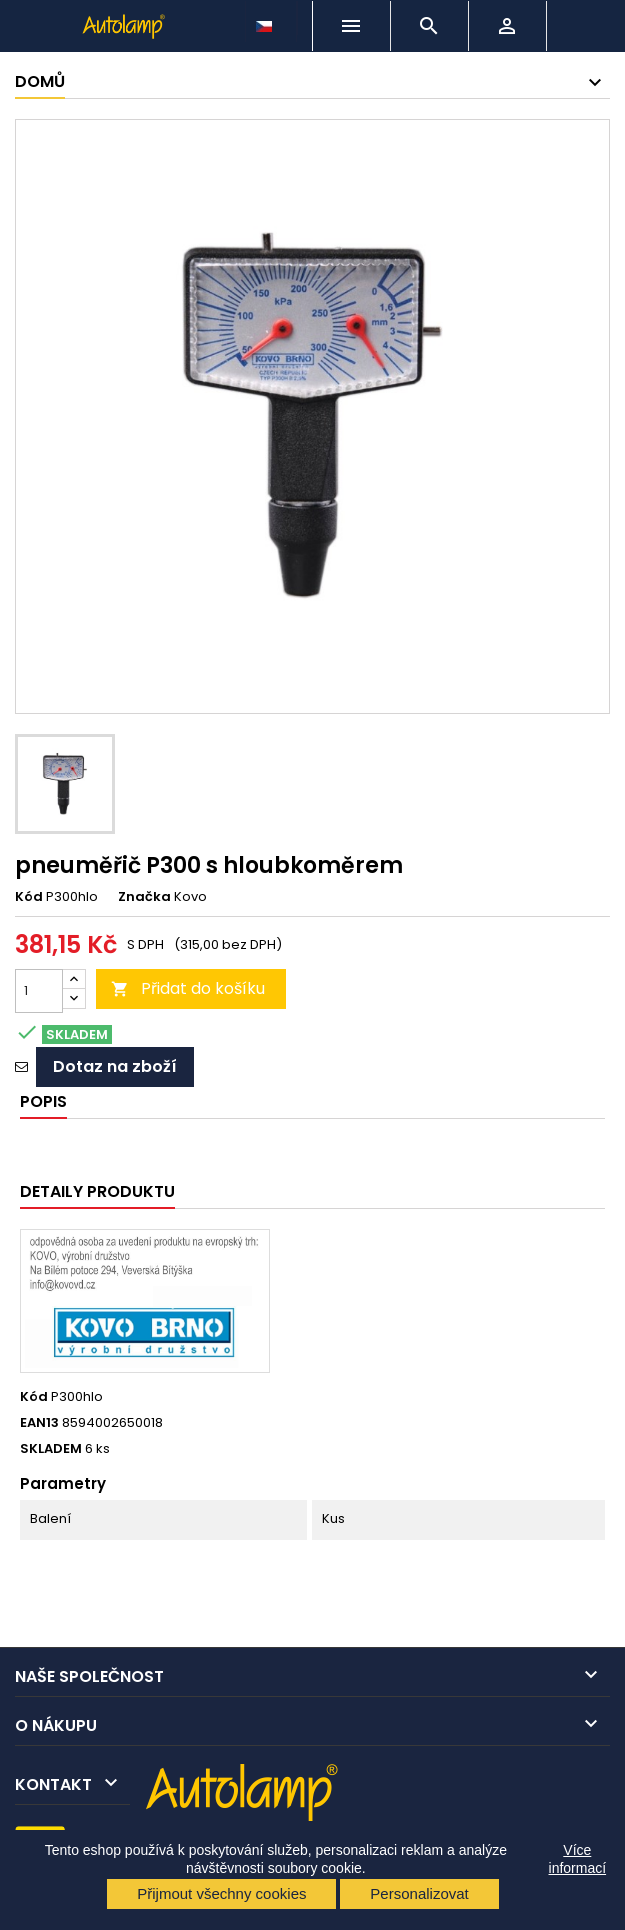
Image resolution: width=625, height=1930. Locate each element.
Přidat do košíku (188, 988)
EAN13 (39, 1423)
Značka (144, 897)
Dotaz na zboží (115, 1066)
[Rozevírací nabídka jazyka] (266, 21)
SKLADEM (51, 1449)
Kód (29, 897)
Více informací (578, 1859)
